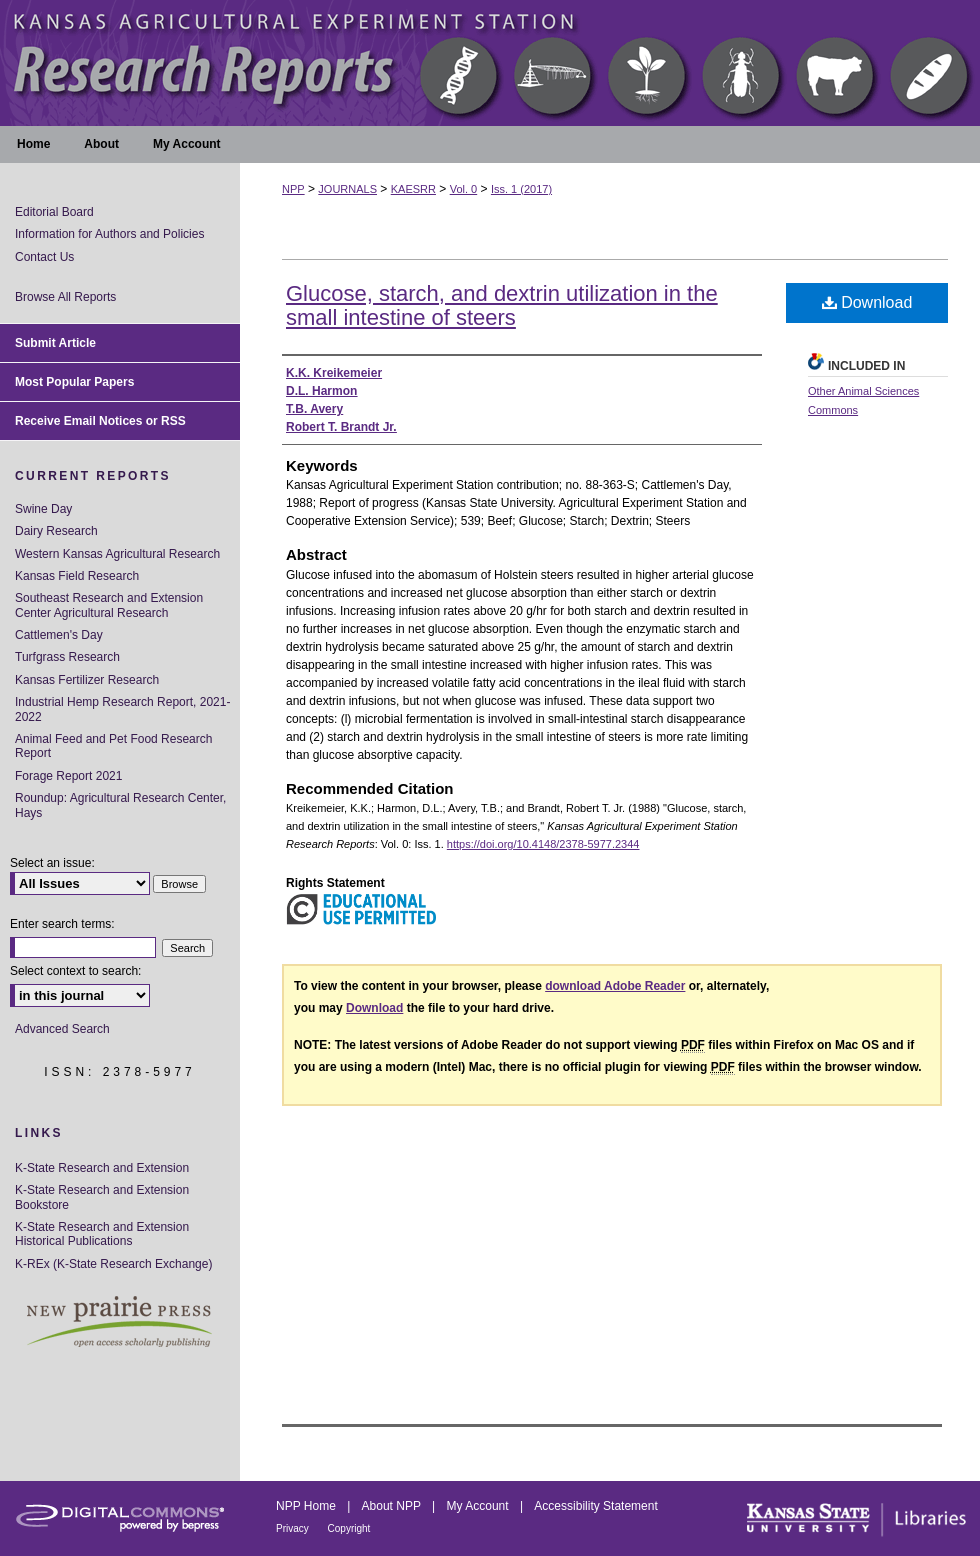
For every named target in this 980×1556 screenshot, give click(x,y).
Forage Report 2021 (68, 776)
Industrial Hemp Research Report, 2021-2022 (122, 709)
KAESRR (413, 189)
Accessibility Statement (595, 1506)
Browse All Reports (65, 297)
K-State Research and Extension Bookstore (102, 1197)
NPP (293, 189)
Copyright (349, 1528)
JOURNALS (347, 189)
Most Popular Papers (74, 382)
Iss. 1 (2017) (521, 189)
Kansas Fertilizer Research (87, 680)
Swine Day (43, 509)
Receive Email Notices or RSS (100, 421)
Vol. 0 (464, 189)
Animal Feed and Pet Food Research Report (113, 746)
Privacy (294, 1528)
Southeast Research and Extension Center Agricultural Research (109, 605)
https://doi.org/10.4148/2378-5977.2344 (543, 844)
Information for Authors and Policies (109, 234)
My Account (479, 1506)
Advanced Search (62, 1029)
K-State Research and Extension (102, 1168)
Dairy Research (56, 531)
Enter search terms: (62, 924)
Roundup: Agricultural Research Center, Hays (120, 805)
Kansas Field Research (77, 576)
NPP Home (307, 1506)
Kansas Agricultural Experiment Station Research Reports (490, 63)
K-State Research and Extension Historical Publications (102, 1234)
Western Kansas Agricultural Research (117, 554)
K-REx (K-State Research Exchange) (113, 1264)
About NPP (393, 1506)
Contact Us (44, 257)
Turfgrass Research (67, 657)
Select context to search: (75, 971)
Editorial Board (54, 212)
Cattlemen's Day (59, 635)
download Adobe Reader (615, 986)
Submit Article (55, 343)
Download (867, 302)
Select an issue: (52, 863)
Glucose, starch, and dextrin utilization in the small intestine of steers (502, 305)
